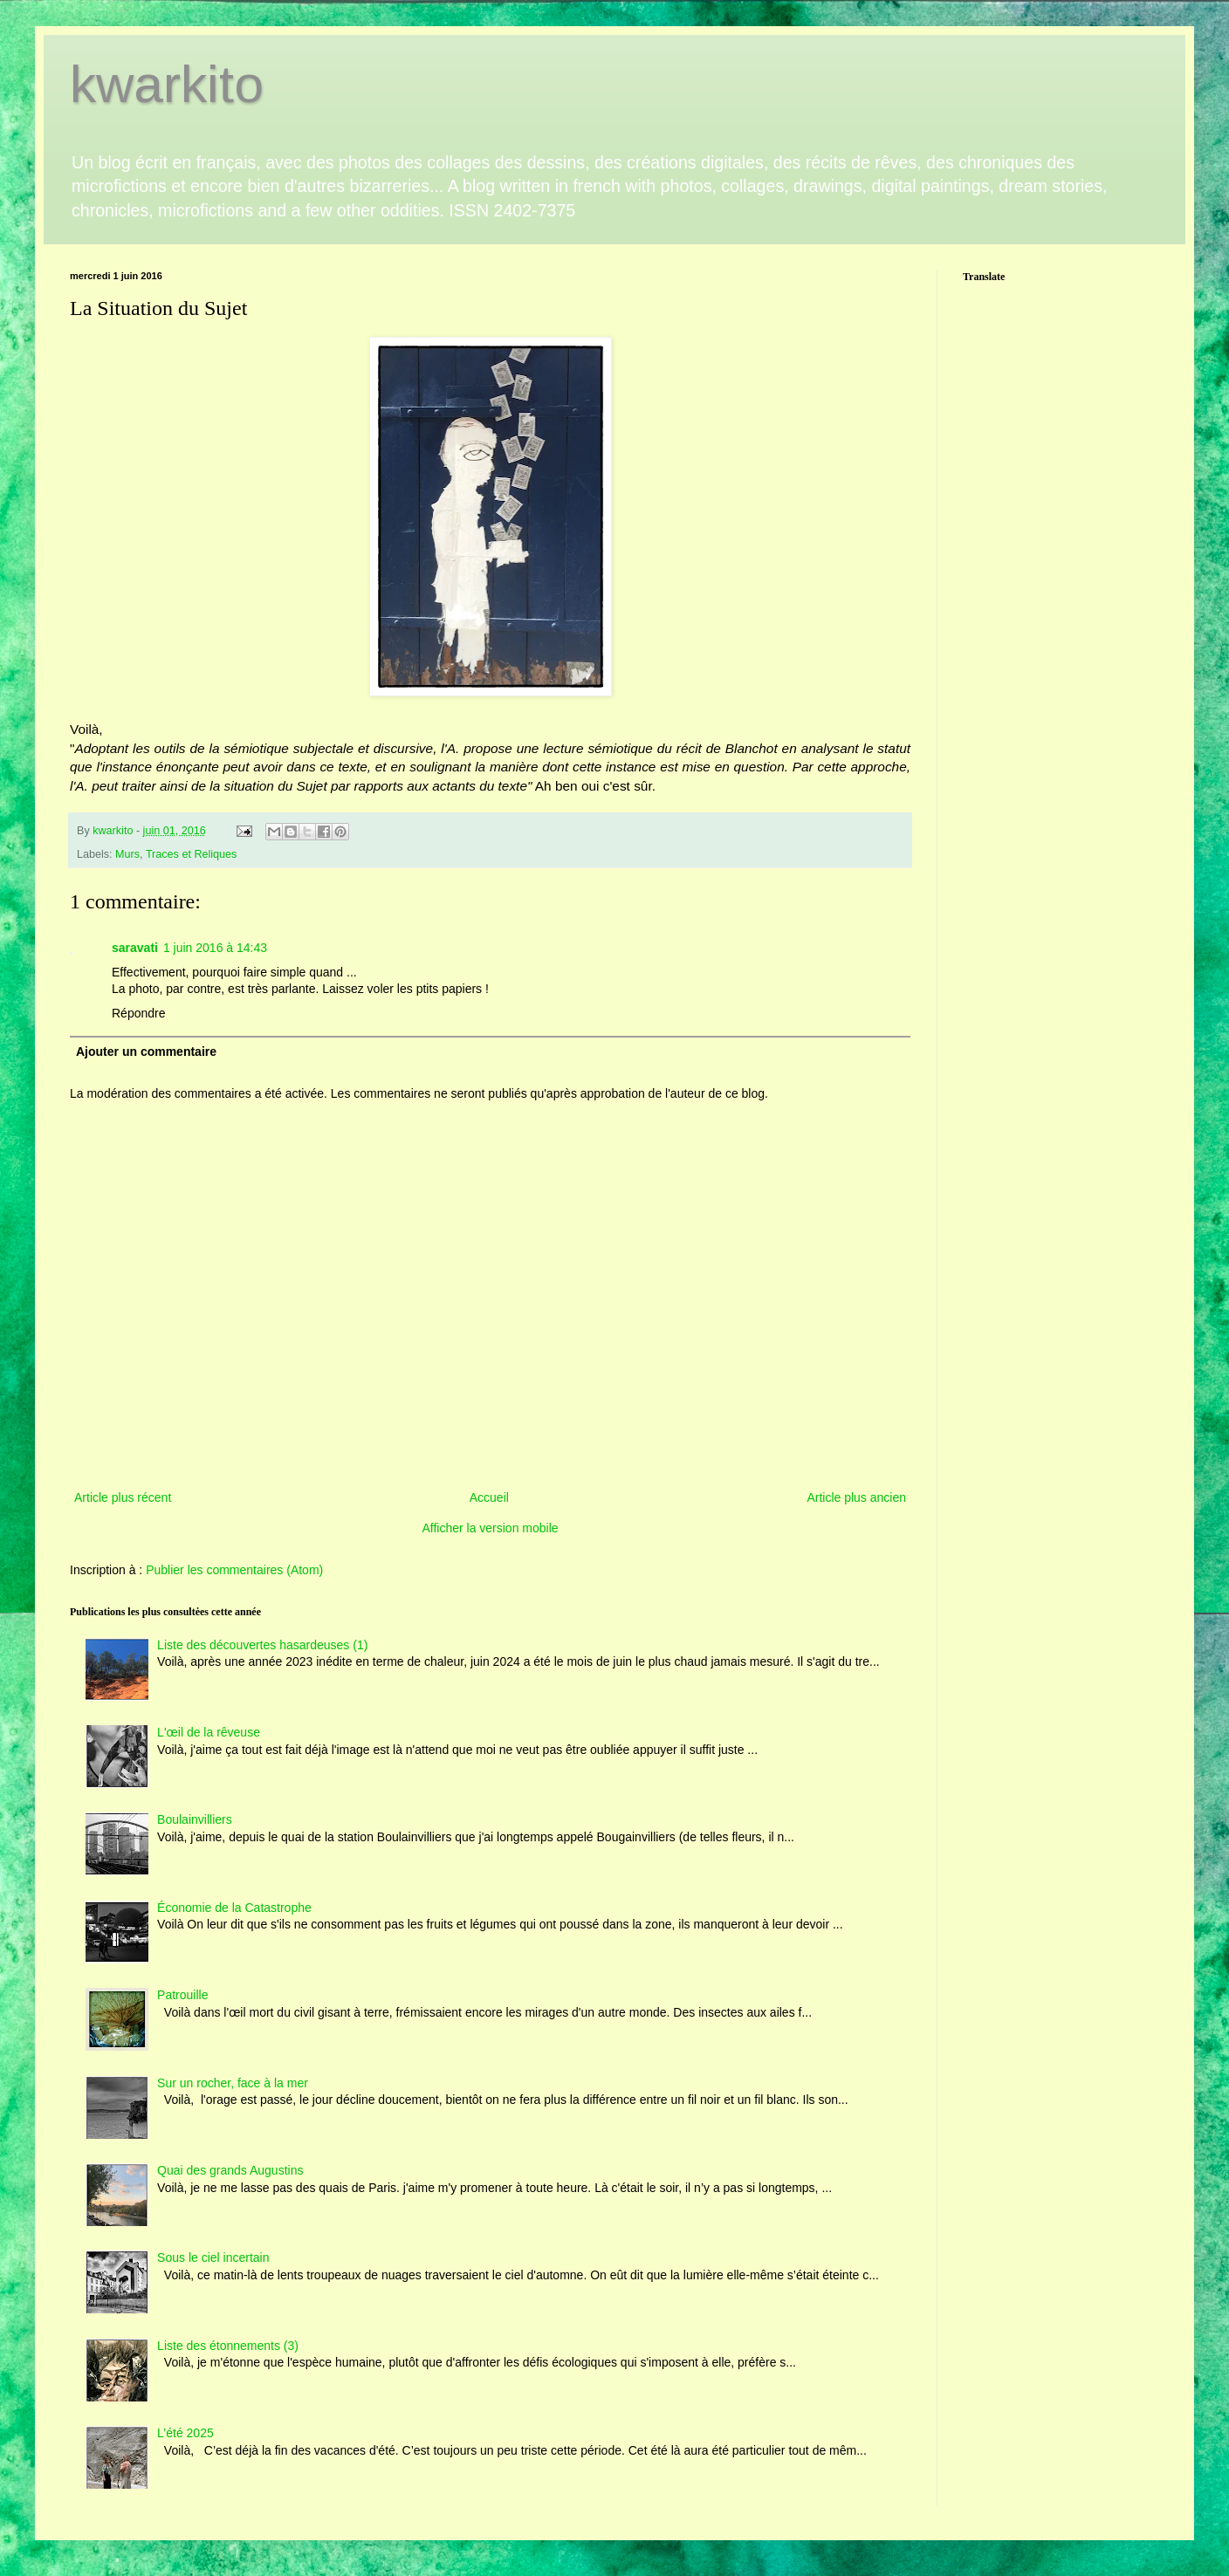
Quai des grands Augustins (230, 2170)
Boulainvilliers (194, 1819)
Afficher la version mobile (490, 1528)
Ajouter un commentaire (146, 1051)
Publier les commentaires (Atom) (234, 1570)
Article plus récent (122, 1497)
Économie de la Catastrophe (234, 1908)
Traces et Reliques (191, 854)
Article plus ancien (856, 1497)
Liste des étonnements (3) (228, 2346)
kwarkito (167, 84)
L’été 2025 (185, 2433)
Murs (127, 854)
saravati (135, 948)
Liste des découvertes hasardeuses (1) (262, 1645)
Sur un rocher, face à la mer (232, 2083)
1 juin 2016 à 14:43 (215, 948)
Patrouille (182, 1995)
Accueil (489, 1497)
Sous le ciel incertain (213, 2257)
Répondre (139, 1013)
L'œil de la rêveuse (208, 1732)
